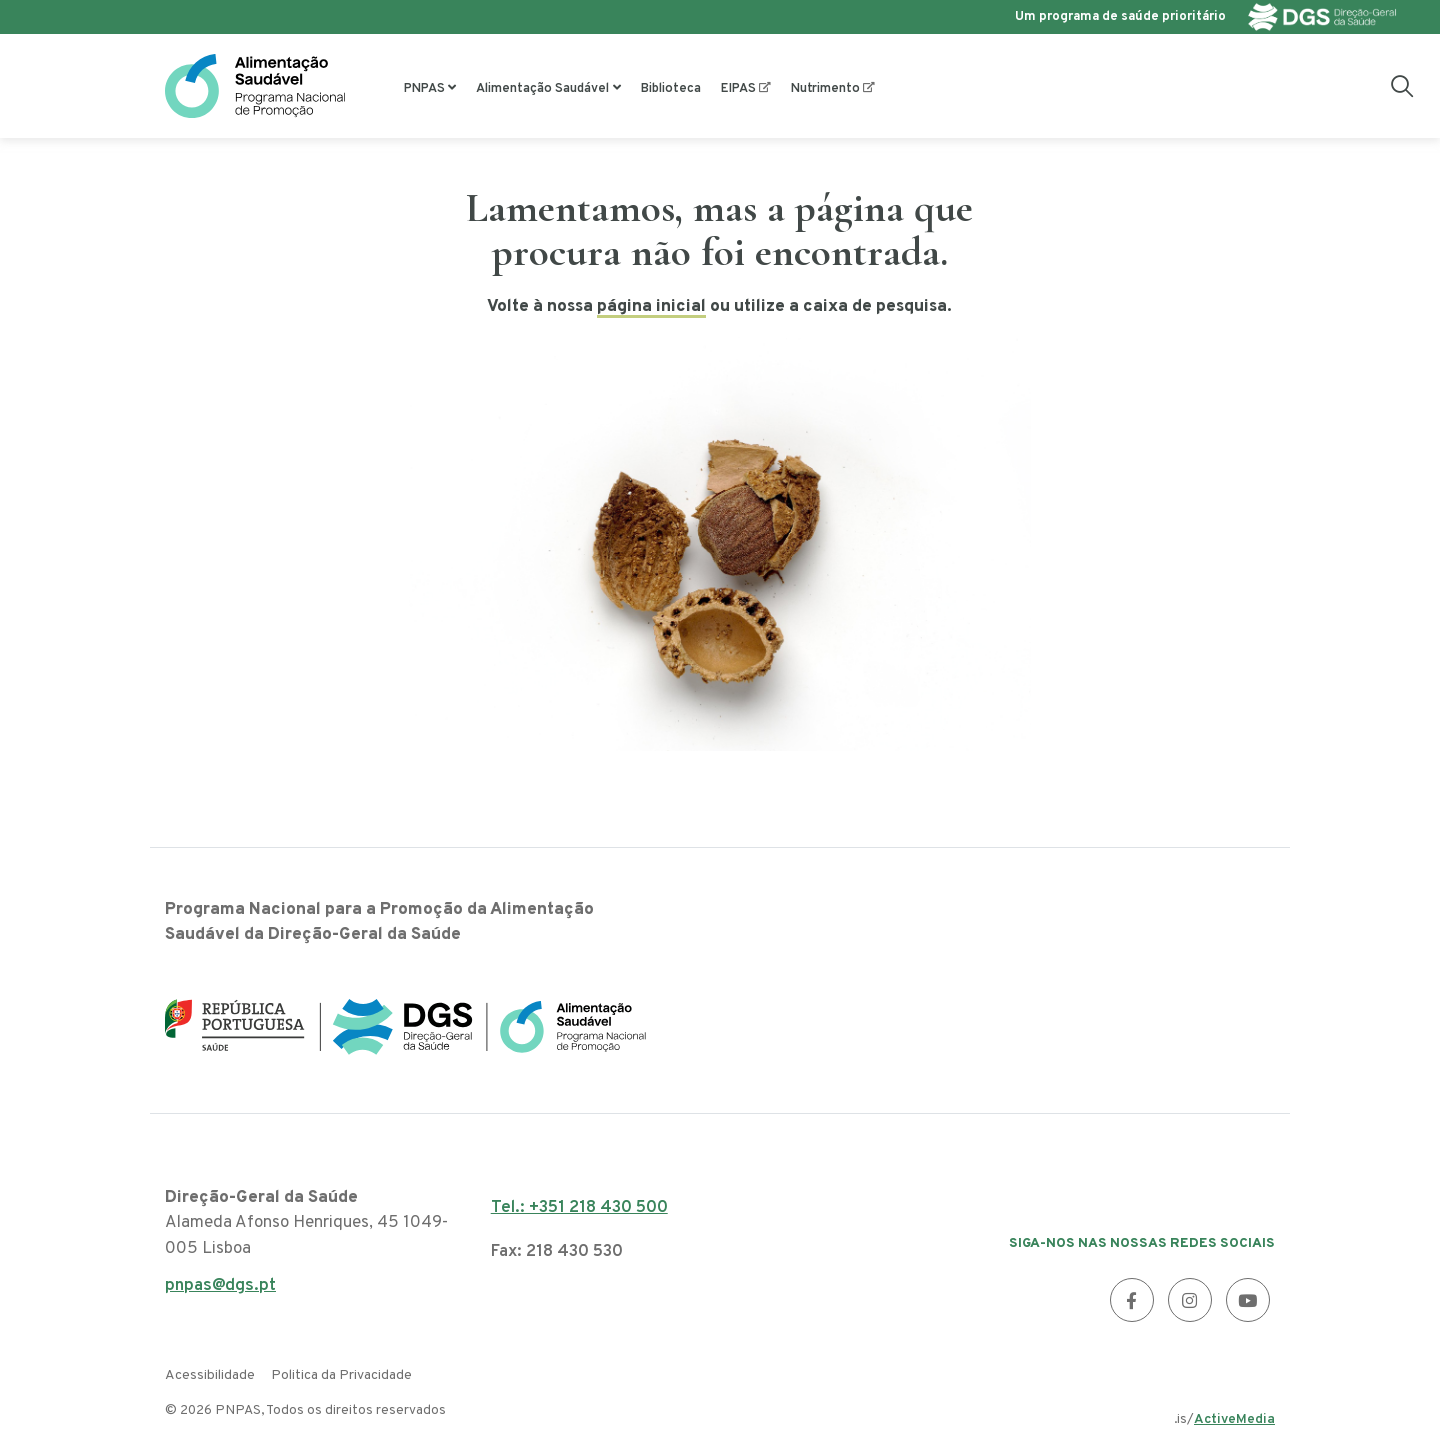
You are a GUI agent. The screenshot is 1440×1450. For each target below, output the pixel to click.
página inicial (651, 307)
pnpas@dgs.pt (220, 1291)
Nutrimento (825, 89)
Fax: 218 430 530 (557, 1252)
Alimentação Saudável (542, 89)
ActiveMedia (1234, 1419)
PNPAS (424, 89)
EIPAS (738, 89)
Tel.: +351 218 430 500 (579, 1208)
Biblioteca (671, 89)
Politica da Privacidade (341, 1375)
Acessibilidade (210, 1375)
